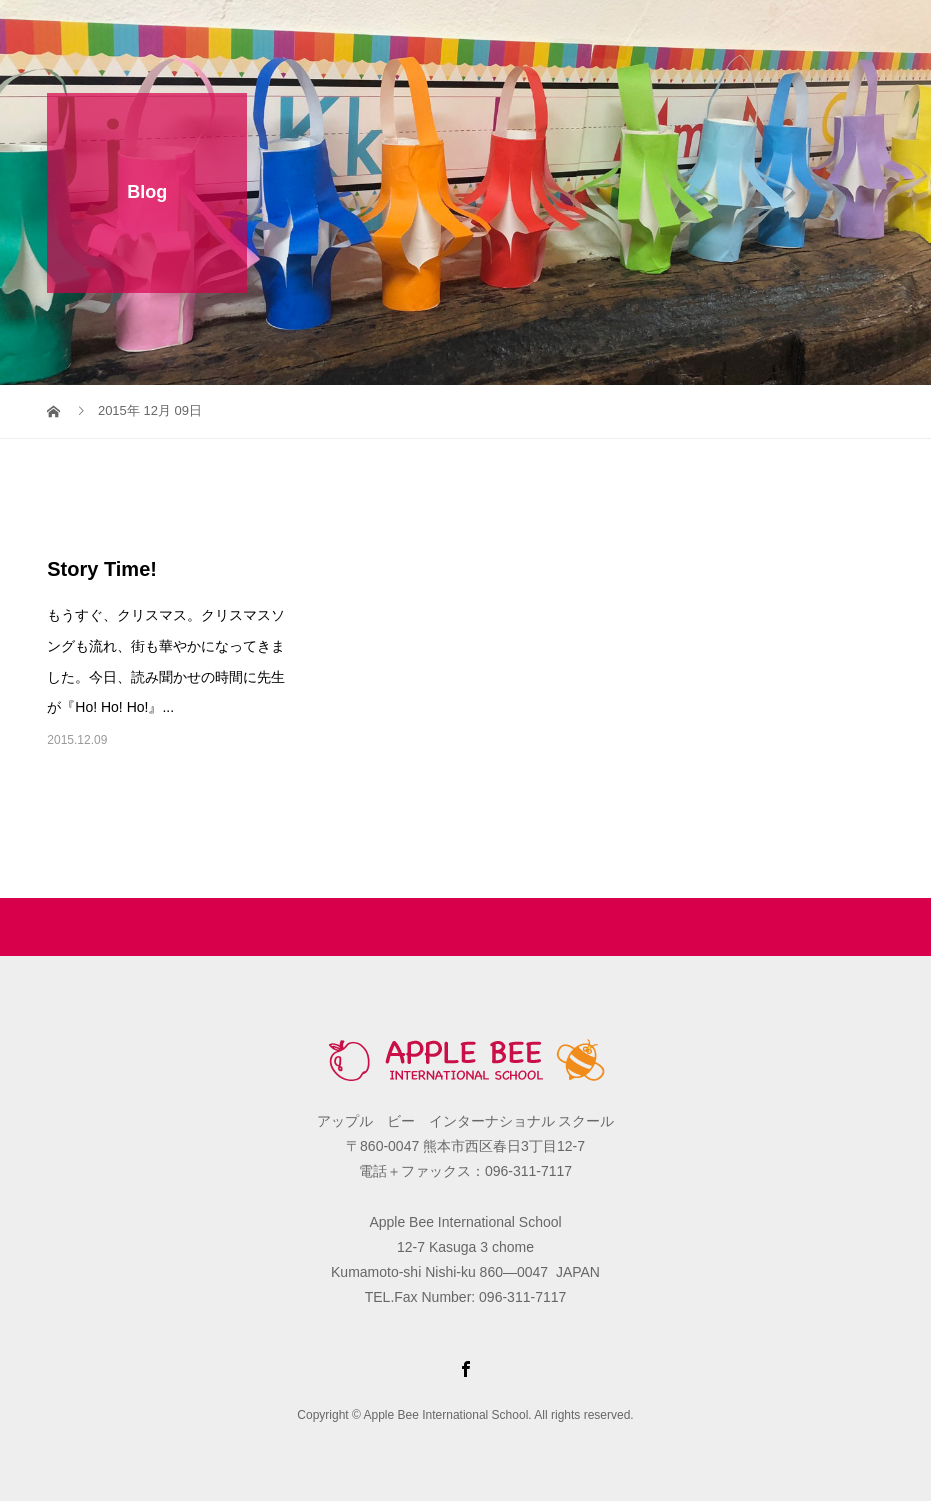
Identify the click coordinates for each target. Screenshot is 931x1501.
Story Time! (102, 569)
